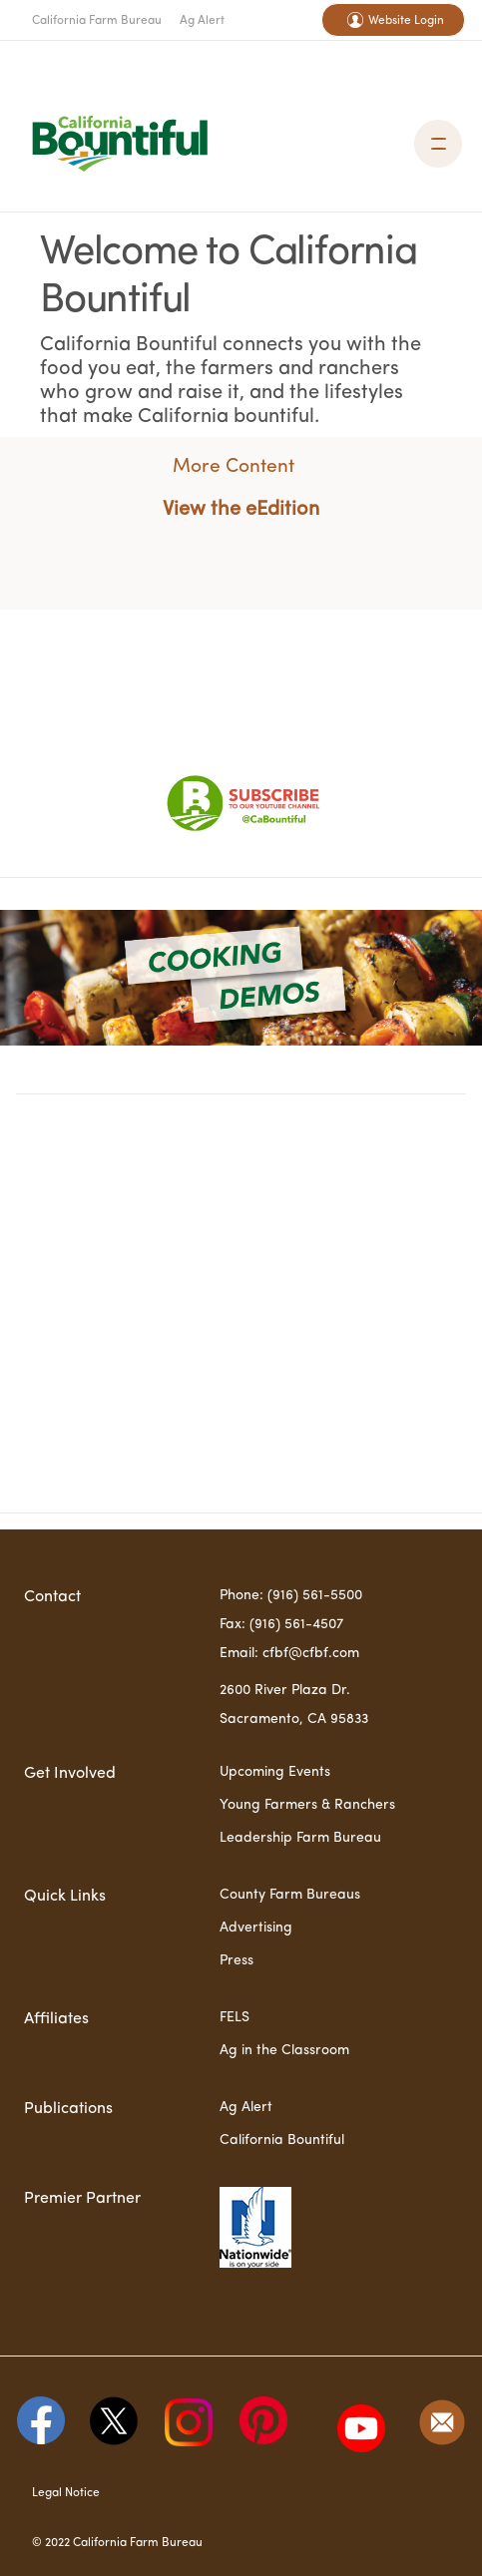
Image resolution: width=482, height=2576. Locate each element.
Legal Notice (66, 2493)
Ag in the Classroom (284, 2050)
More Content (233, 467)
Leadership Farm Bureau (300, 1838)
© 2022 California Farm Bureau (117, 2543)
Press (236, 1960)
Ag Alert (202, 21)
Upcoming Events (275, 1772)
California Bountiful (282, 2140)
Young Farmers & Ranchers (307, 1805)
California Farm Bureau (97, 21)
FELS (234, 2017)
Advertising (256, 1927)
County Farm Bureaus (290, 1895)
